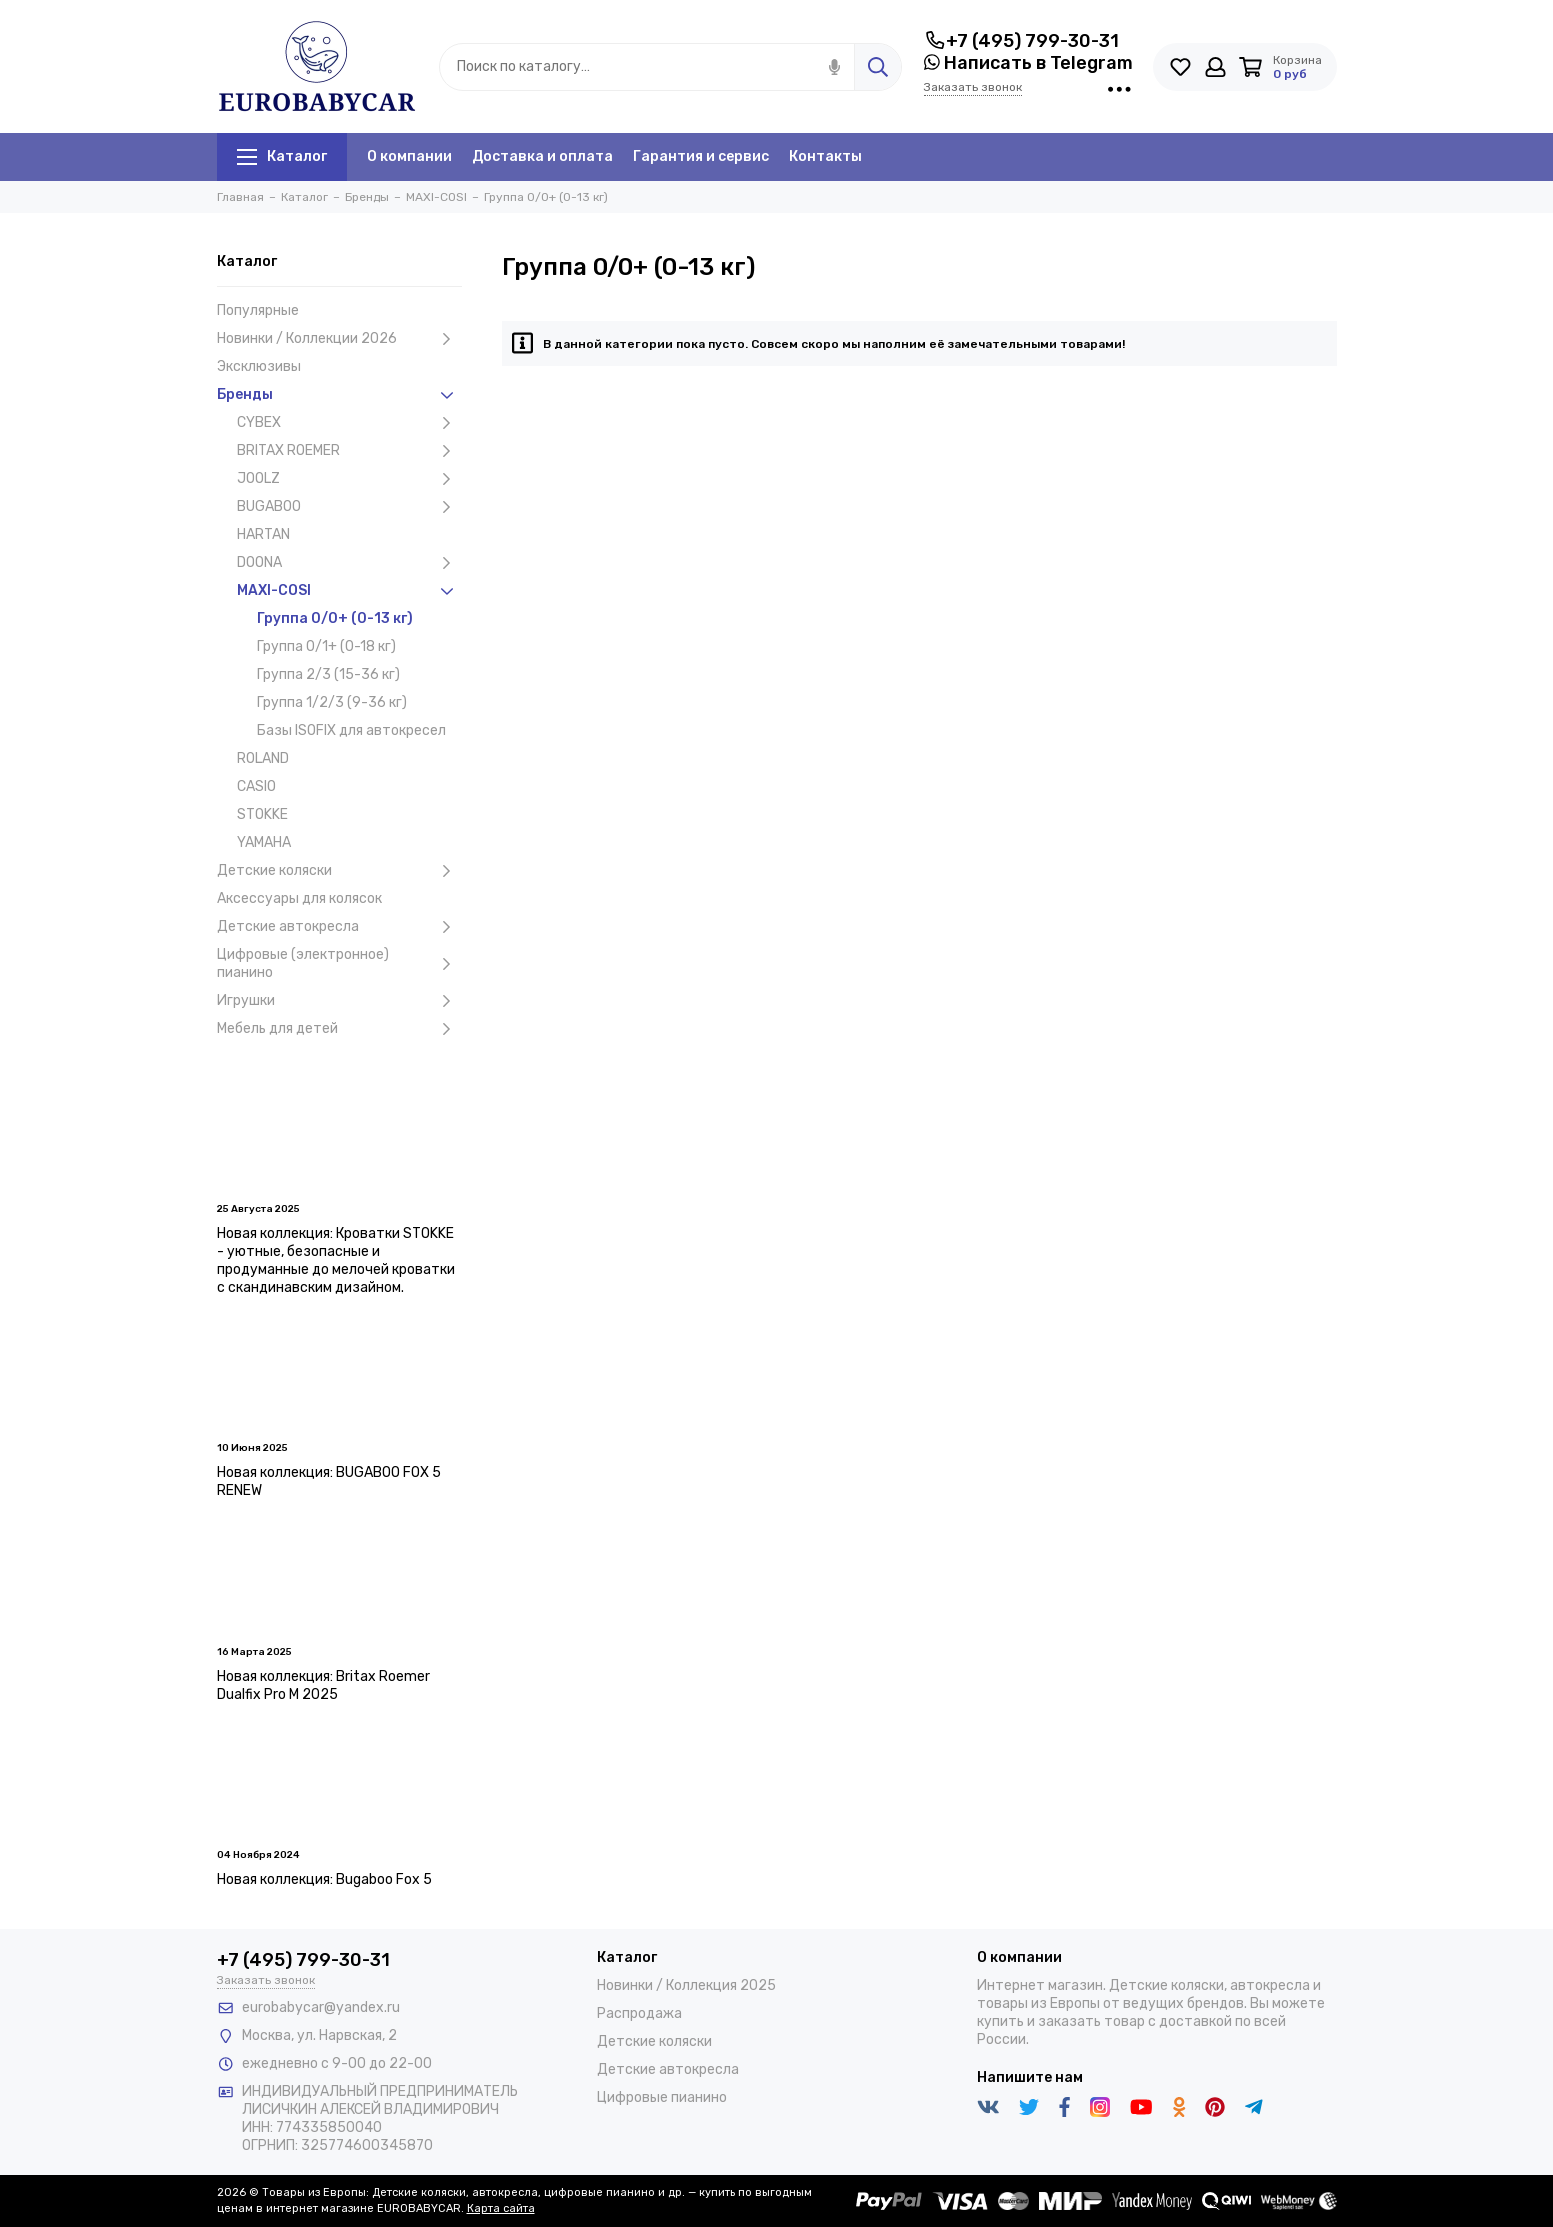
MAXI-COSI (349, 591)
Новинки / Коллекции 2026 (339, 339)
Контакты (825, 156)
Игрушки (339, 1001)
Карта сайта (501, 2208)
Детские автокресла (339, 927)
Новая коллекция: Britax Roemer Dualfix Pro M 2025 (323, 1685)
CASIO (256, 786)
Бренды (339, 395)
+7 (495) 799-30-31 (1022, 41)
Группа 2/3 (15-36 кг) (328, 674)
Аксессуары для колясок (299, 898)
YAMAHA (264, 842)
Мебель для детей (339, 1029)
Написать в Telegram (1028, 63)
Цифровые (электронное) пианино (339, 963)
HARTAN (263, 534)
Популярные (258, 310)
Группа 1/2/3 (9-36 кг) (332, 702)
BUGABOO (349, 507)
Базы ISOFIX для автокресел (351, 730)
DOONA (349, 563)
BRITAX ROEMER (349, 451)
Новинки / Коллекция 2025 (686, 1985)
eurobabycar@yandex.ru (321, 2007)
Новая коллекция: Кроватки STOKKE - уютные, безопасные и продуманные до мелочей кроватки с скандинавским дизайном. (336, 1260)
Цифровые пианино (662, 2097)
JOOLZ (349, 479)
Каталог (282, 156)
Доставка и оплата (542, 156)
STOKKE (262, 814)
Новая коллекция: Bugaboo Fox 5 (324, 1879)
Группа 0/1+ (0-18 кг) (326, 646)
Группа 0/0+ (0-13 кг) (335, 618)
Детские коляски (339, 871)
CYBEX (349, 423)
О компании (409, 156)
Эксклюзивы (259, 366)
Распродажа (639, 2013)
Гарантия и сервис (701, 156)
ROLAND (263, 758)
